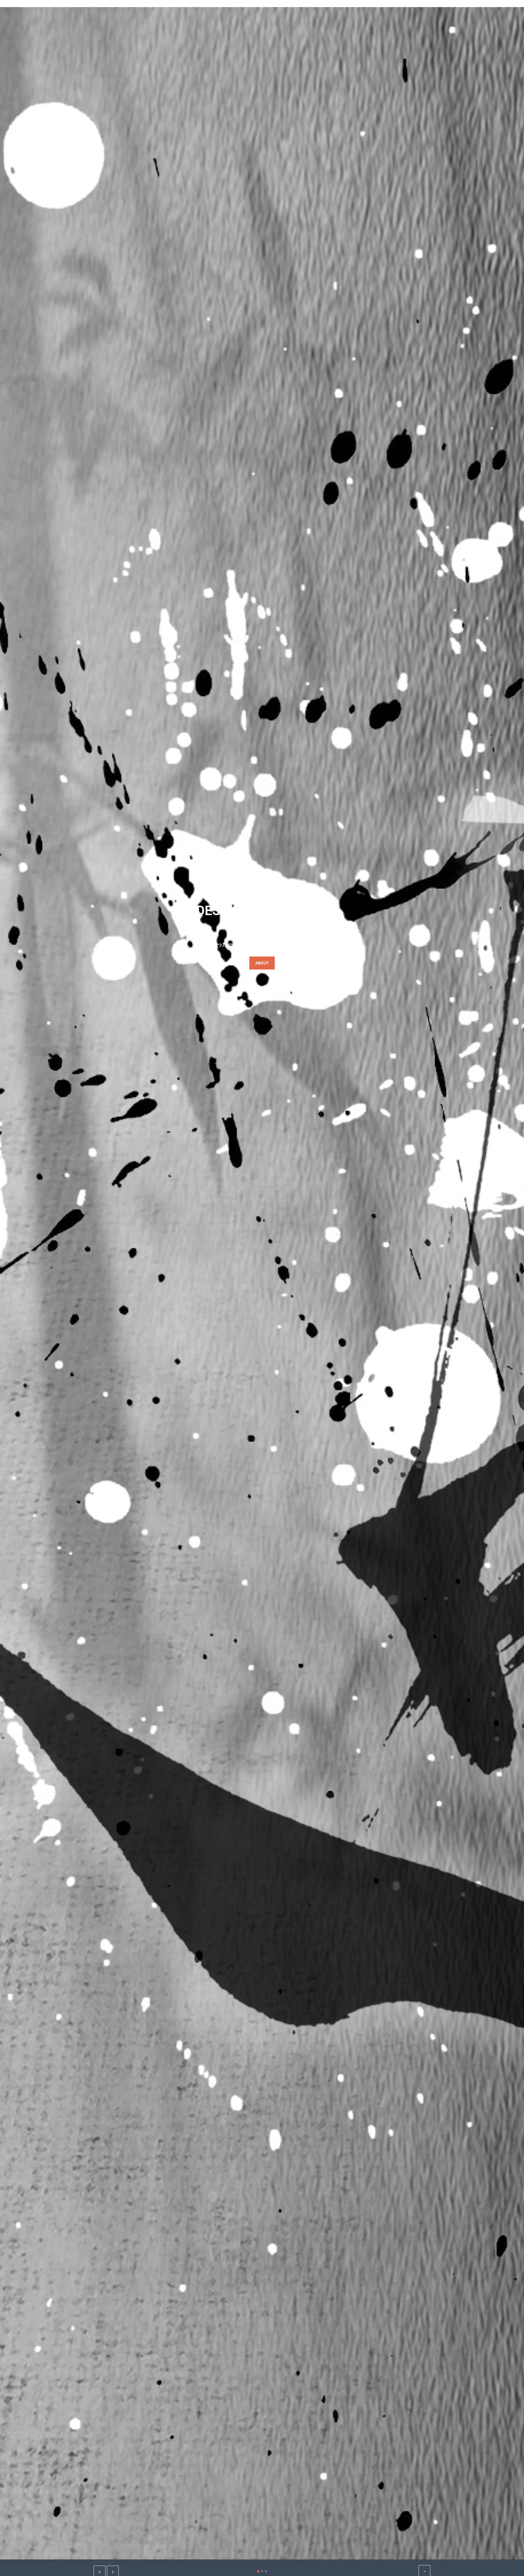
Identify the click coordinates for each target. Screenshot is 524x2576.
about (262, 963)
